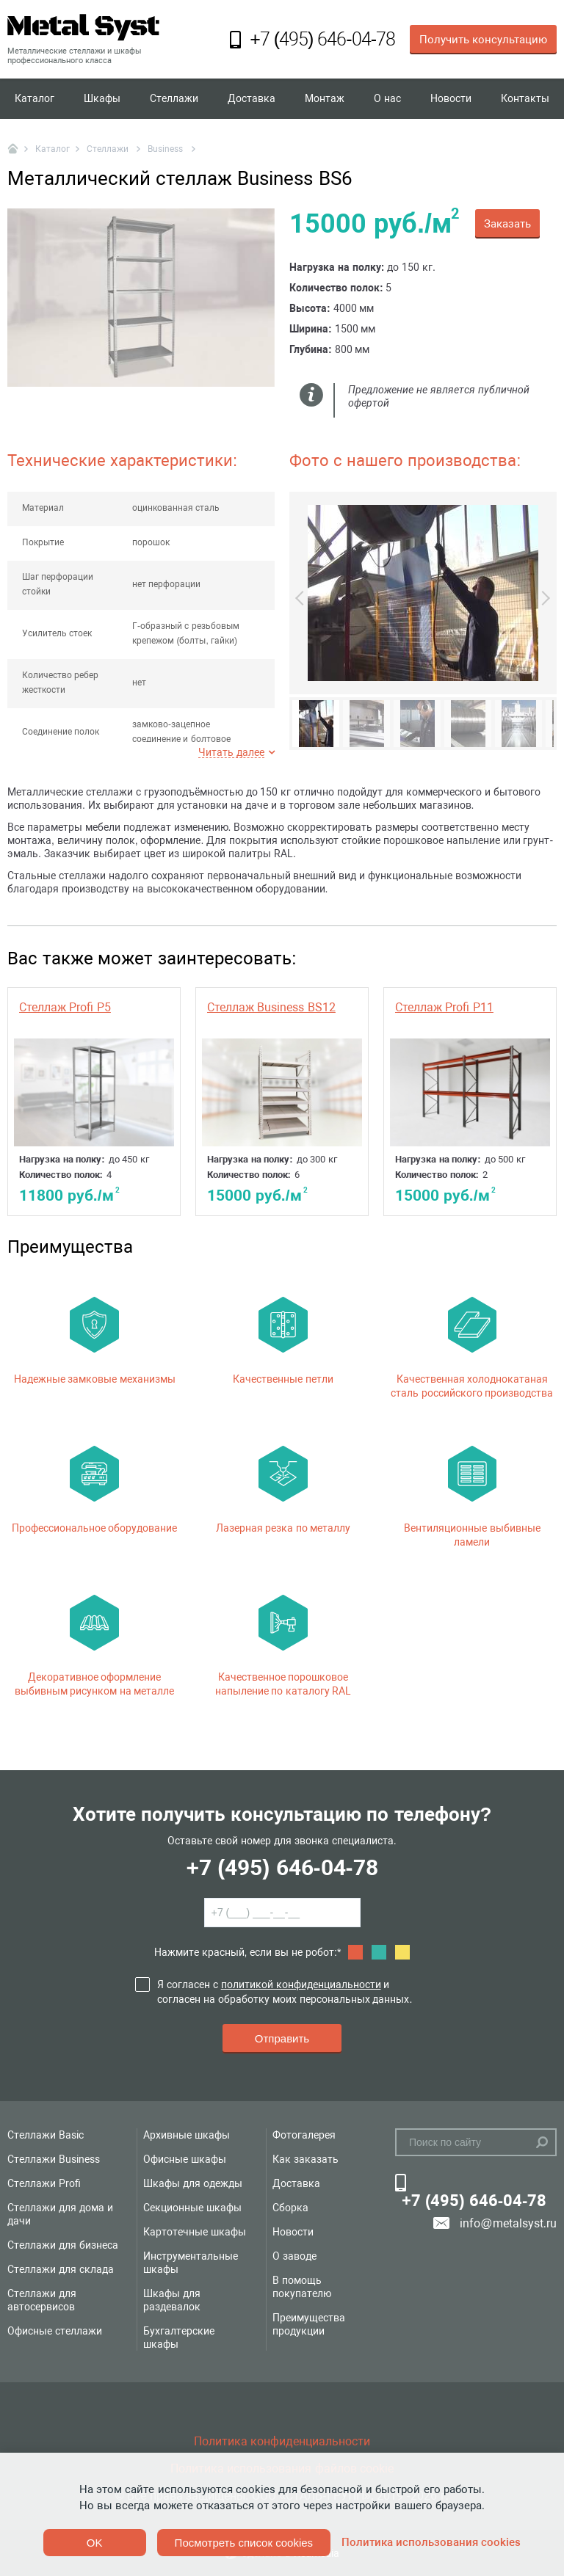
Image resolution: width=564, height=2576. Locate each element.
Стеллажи (174, 98)
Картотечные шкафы (194, 2232)
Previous (302, 610)
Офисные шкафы (184, 2159)
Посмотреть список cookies (244, 2542)
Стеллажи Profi (44, 2183)
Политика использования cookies (431, 2542)
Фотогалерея (304, 2135)
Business (166, 149)
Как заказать (305, 2159)
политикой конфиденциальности (301, 1984)
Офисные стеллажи (54, 2331)
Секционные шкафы (192, 2207)
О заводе (294, 2256)
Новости (450, 98)
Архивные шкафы (186, 2135)
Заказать (507, 223)
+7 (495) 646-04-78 (281, 1867)
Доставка (251, 98)
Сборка (290, 2207)
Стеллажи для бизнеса (62, 2245)
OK (95, 2542)
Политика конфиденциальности (282, 2441)
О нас (387, 98)
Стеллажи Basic (45, 2135)
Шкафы (102, 98)
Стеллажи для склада (60, 2269)
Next (542, 610)
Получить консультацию (483, 39)
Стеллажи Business (53, 2159)
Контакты (525, 98)
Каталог (34, 98)
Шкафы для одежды (192, 2183)
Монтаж (324, 98)
